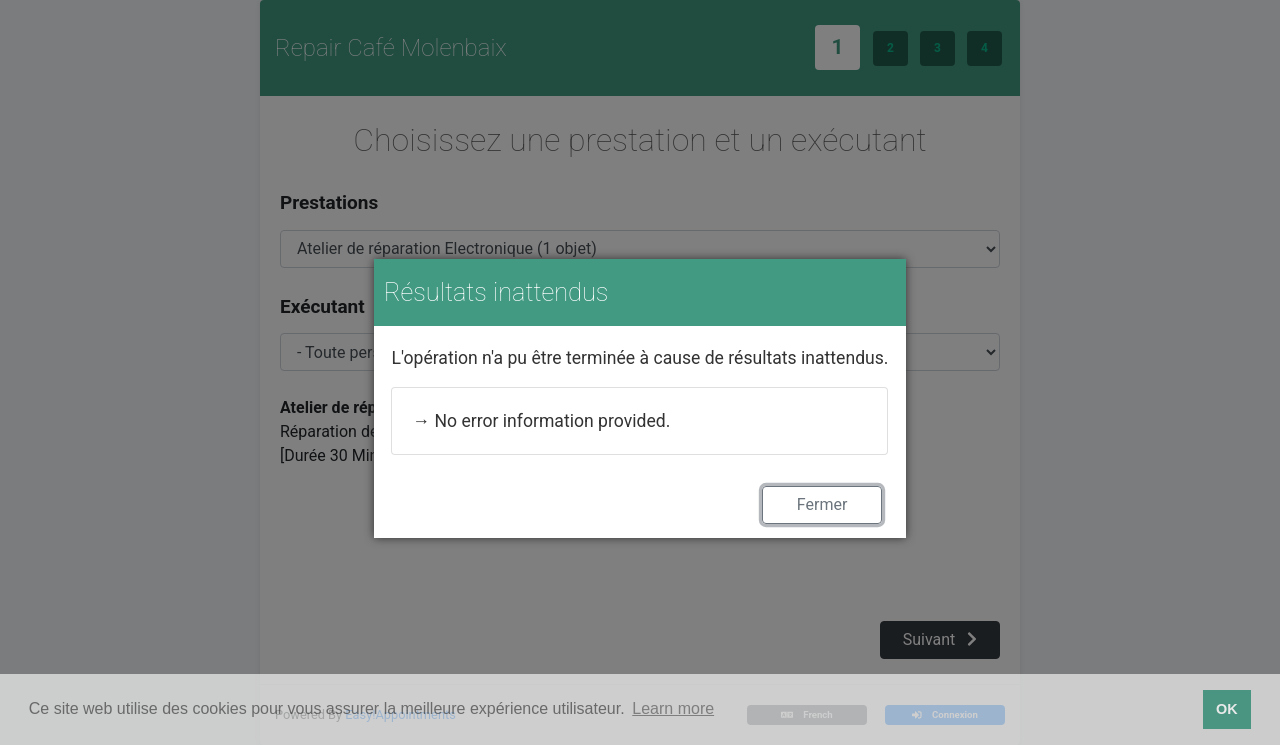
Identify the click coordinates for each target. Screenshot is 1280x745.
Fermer (822, 504)
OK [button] (1227, 709)
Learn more (673, 708)
